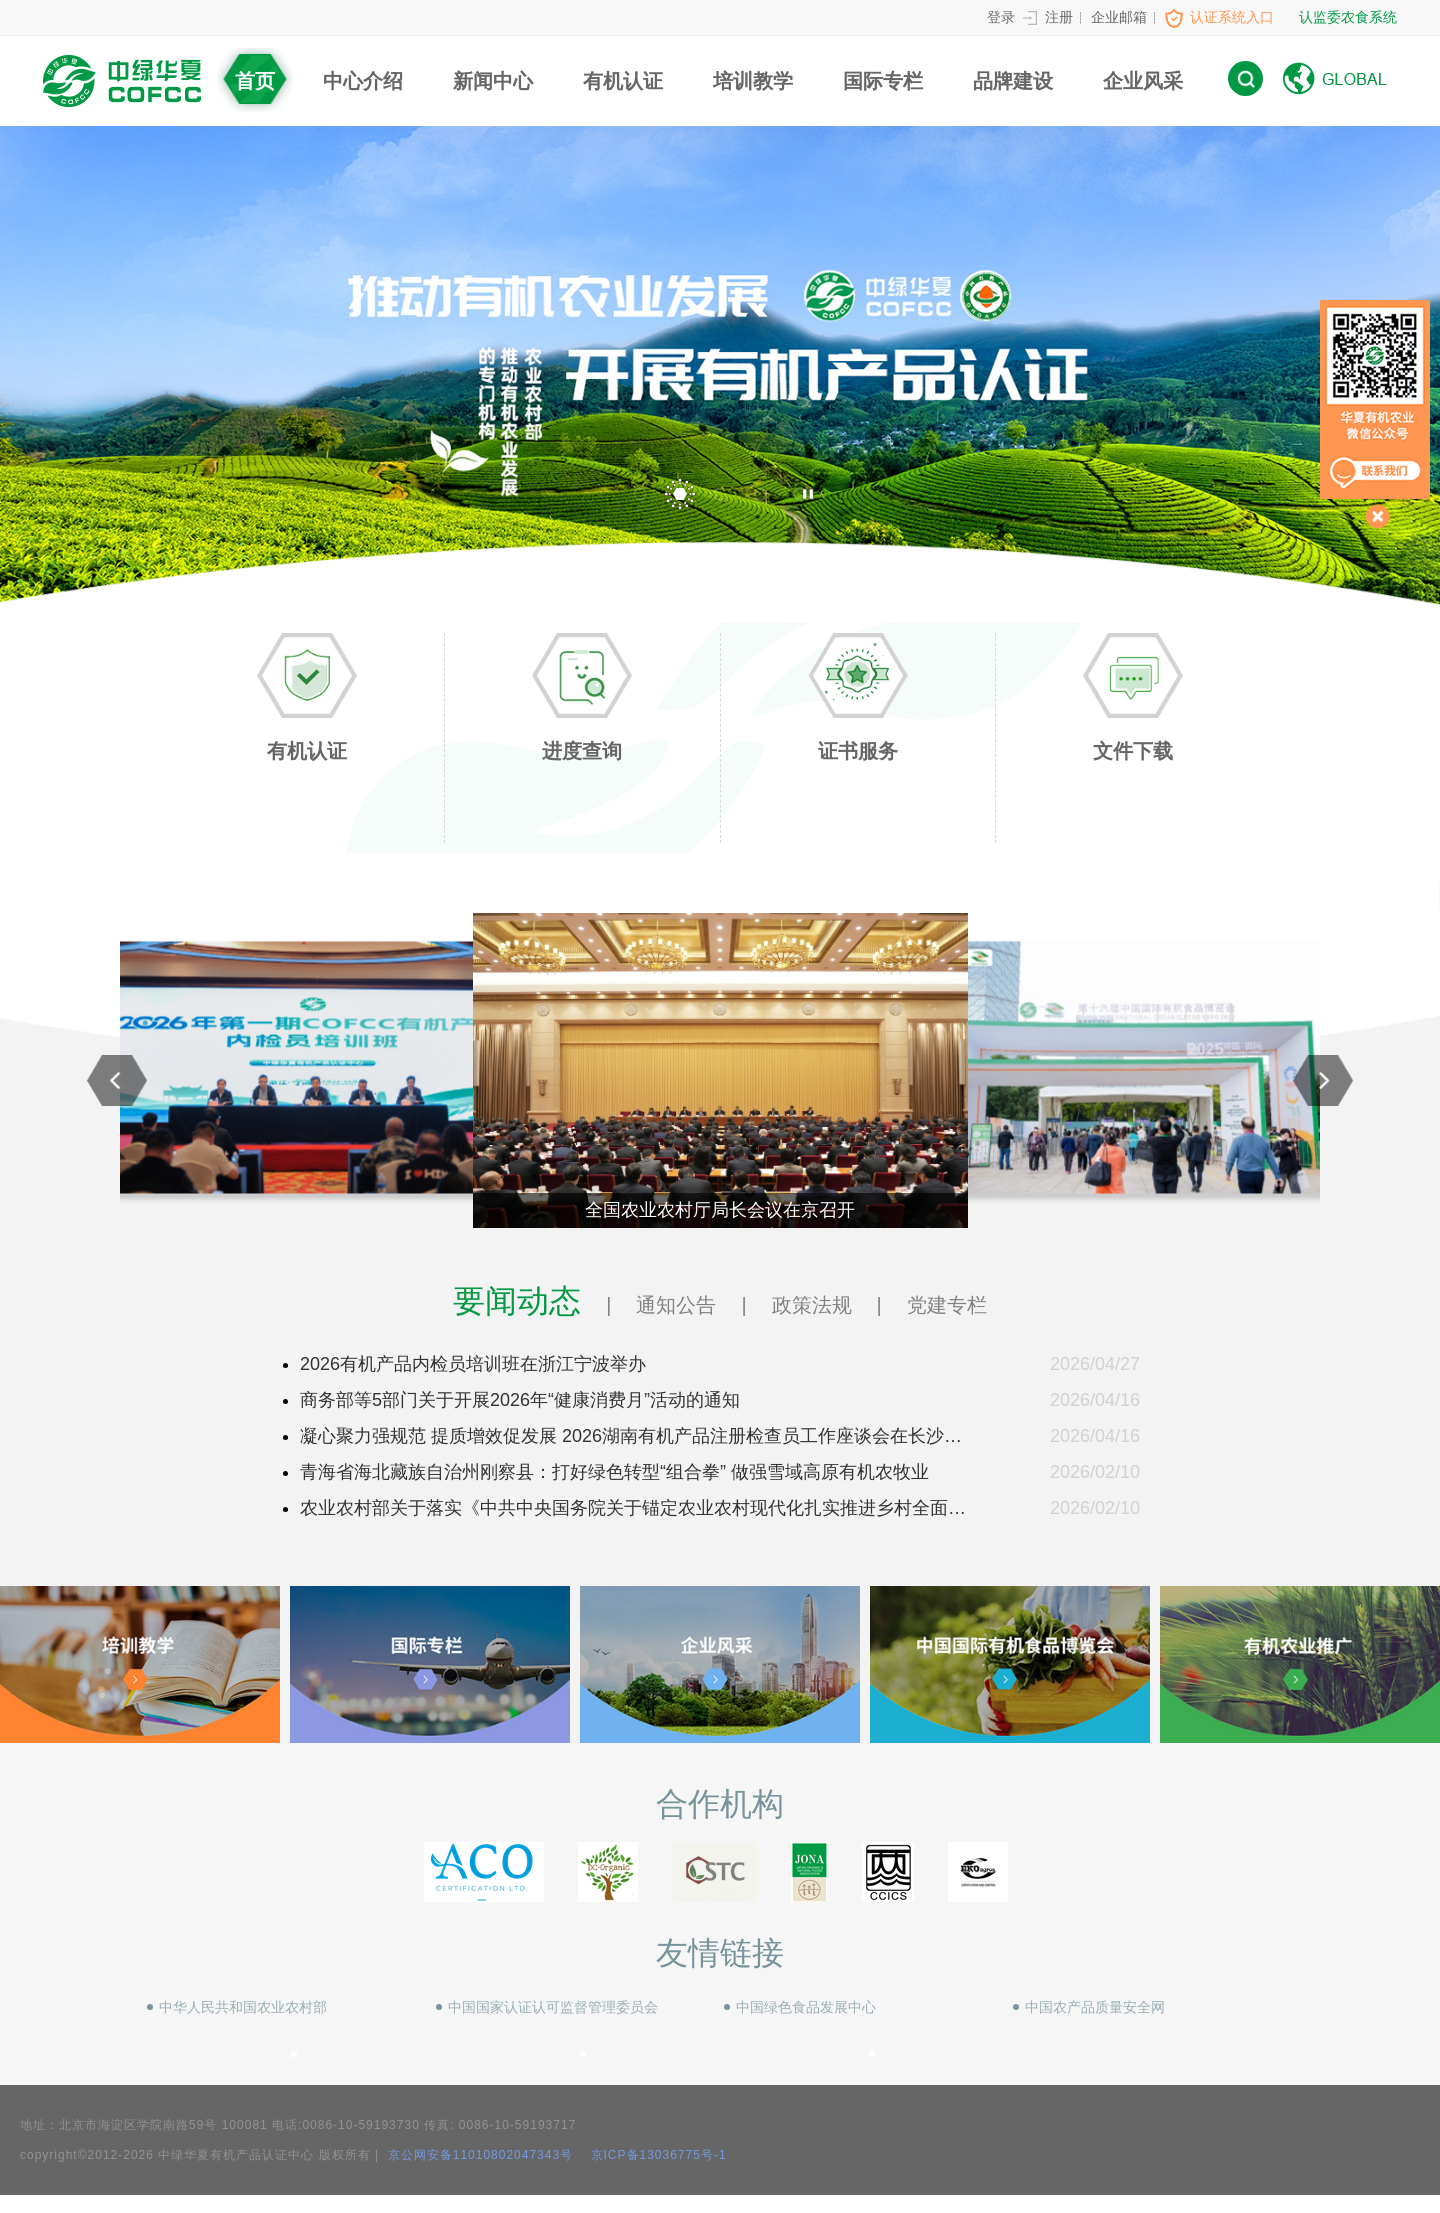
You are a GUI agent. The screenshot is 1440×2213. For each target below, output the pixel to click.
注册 (1059, 17)
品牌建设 (1013, 81)
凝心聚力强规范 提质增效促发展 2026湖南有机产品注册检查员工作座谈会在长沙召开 (631, 1440)
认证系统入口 (1232, 17)
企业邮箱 (1119, 17)
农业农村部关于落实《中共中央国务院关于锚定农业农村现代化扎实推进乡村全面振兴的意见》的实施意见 (633, 1512)
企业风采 (1143, 81)
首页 (255, 81)
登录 (1001, 17)
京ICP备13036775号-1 (659, 2155)
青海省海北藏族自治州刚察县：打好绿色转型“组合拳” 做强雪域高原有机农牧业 (614, 1472)
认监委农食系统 (1348, 17)
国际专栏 (883, 81)
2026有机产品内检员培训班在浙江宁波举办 (473, 1364)
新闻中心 (493, 81)
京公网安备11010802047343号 (478, 2155)
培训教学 (753, 81)
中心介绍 (363, 81)
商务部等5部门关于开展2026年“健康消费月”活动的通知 (520, 1400)
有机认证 (623, 81)
